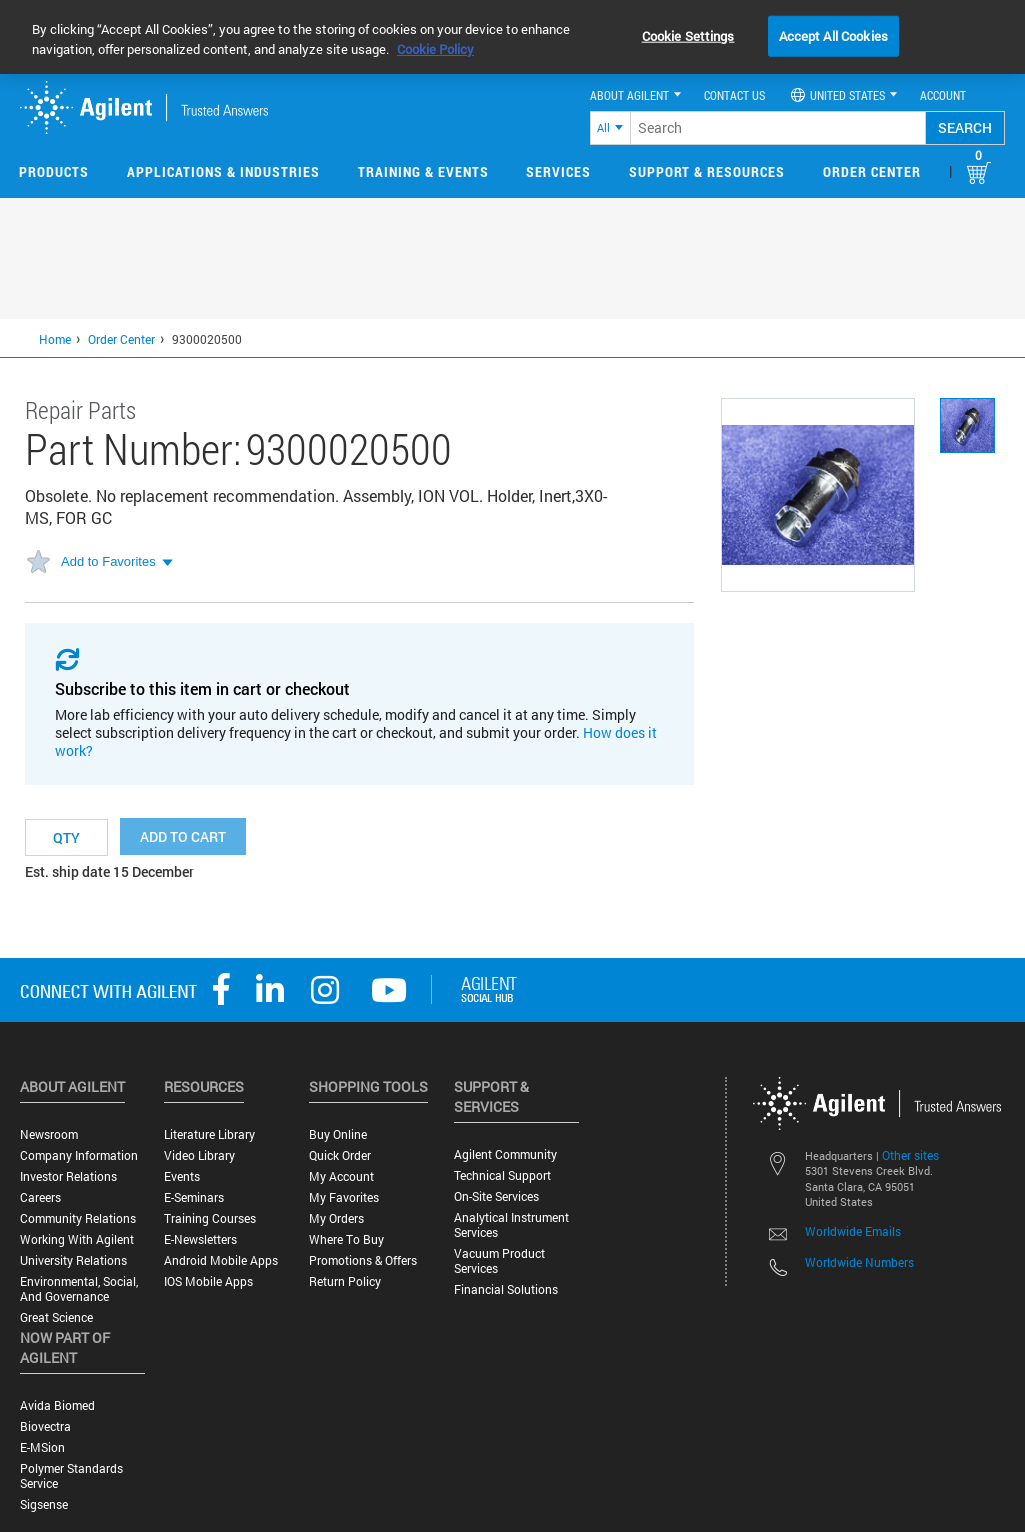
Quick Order (340, 1155)
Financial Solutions (506, 1289)
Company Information (79, 1155)
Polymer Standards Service (71, 1476)
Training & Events (423, 171)
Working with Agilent (77, 1239)
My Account (341, 1176)
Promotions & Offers (363, 1260)
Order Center (872, 171)
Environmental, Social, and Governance (79, 1289)
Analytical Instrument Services (511, 1225)
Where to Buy (346, 1239)
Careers (40, 1197)
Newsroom (49, 1134)
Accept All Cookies (833, 35)
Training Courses (210, 1218)
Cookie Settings (688, 35)
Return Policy (345, 1281)
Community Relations (78, 1218)
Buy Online (338, 1134)
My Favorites (344, 1197)
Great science (56, 1317)
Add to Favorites (108, 561)
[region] (512, 37)
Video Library (199, 1155)
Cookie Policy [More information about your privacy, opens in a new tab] (435, 49)
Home (55, 339)
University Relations (73, 1260)
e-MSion (42, 1447)
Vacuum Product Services (499, 1261)
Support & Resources (707, 171)
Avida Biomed (57, 1405)
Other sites (910, 1155)
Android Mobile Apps (221, 1260)
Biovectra (45, 1426)
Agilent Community (505, 1154)
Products (54, 171)
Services (558, 171)
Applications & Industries (223, 171)
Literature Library (209, 1134)
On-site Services (496, 1196)
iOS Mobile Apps (208, 1281)
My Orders (336, 1218)
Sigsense (44, 1504)
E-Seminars (194, 1197)
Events (182, 1176)
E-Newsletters (200, 1239)
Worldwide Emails (853, 1231)
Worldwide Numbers (859, 1262)
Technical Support (502, 1175)
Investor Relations (68, 1176)
